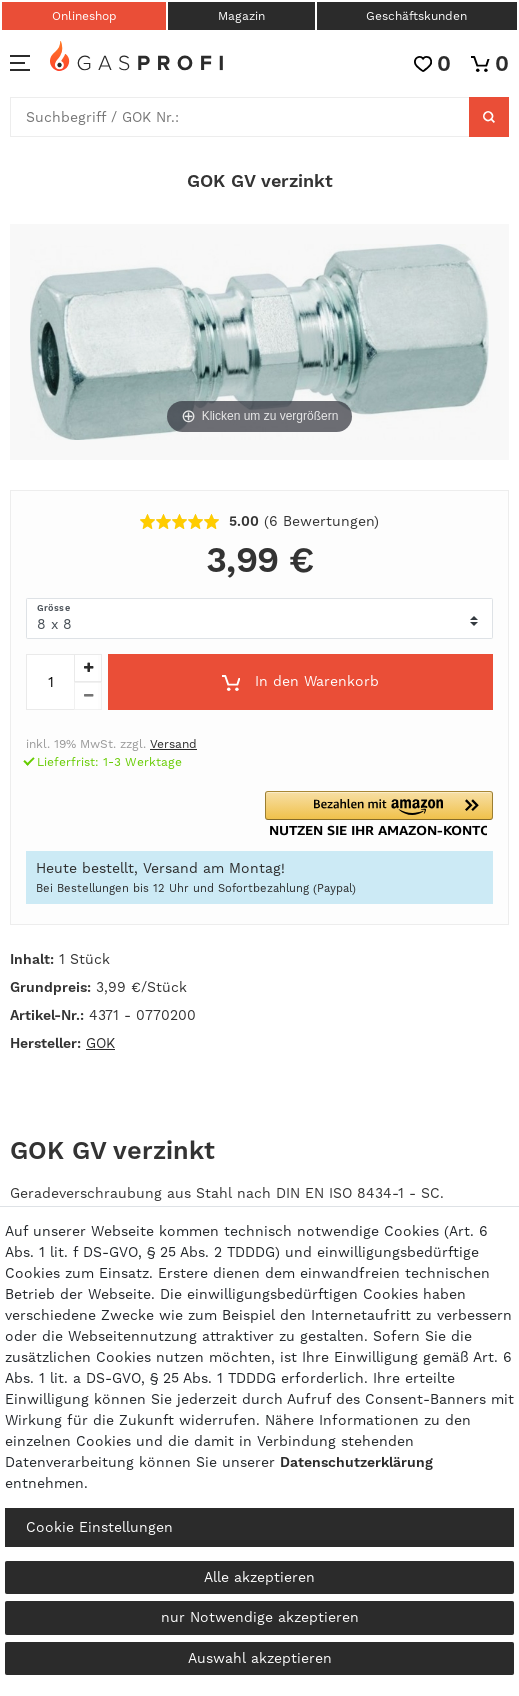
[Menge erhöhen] (88, 668)
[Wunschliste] (432, 63)
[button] (379, 813)
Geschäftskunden (416, 16)
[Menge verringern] (88, 696)
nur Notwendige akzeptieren (260, 1617)
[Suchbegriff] (240, 117)
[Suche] (489, 117)
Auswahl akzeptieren (260, 1658)
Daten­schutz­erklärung (356, 1462)
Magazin (241, 16)
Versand (173, 744)
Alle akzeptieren (259, 1577)
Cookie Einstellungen (99, 1527)
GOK (100, 1043)
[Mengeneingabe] (50, 682)
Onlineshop (84, 16)
